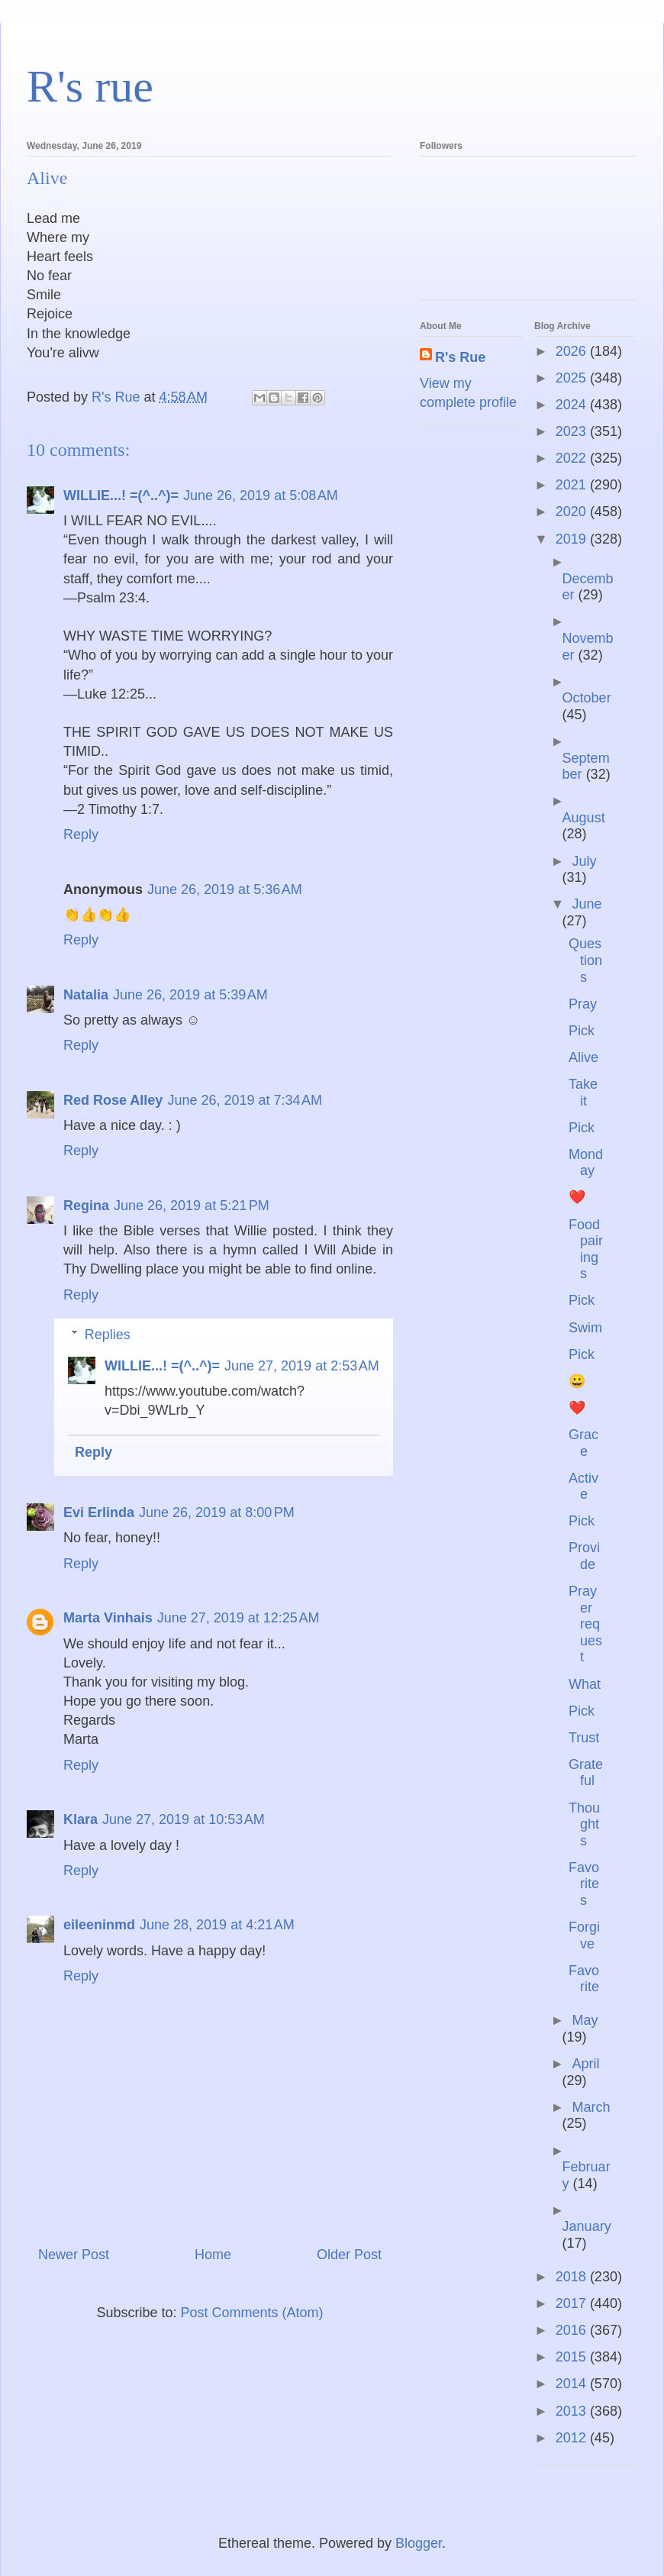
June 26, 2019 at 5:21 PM (191, 1205)
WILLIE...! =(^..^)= (121, 495)
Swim (585, 1327)
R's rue (90, 86)
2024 (573, 404)
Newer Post (73, 2254)
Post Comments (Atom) (252, 2312)
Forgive (584, 1935)
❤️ (577, 1197)
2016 (573, 2330)
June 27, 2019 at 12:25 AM (238, 1617)
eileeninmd (99, 1924)
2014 (573, 2383)
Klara (80, 1819)
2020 (573, 511)
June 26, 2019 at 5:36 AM (224, 889)
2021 (573, 484)
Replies (108, 1334)
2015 (573, 2357)
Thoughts (584, 1824)
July (584, 861)
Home (213, 2254)
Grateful (586, 1773)
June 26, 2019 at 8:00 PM (217, 1512)
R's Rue (460, 357)
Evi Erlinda (98, 1512)
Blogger (418, 2543)
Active (583, 1486)
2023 (573, 431)
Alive (583, 1057)
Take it (583, 1093)
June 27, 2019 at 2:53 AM (301, 1366)
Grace (583, 1443)
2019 (573, 539)
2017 (573, 2303)
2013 (573, 2411)
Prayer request (585, 1623)
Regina (86, 1205)
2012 (573, 2437)
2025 (573, 378)
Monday (586, 1163)
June (586, 904)
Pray (583, 1004)
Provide (584, 1556)
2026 (573, 351)
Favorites (584, 1884)
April (585, 2063)
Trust (584, 1737)
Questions (585, 960)
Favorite (584, 1979)
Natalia (85, 994)
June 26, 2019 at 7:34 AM (244, 1100)
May (585, 2020)
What (585, 1684)
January (586, 2226)
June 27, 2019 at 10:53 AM (183, 1819)
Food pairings (586, 1249)
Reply (80, 834)
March (591, 2107)
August (583, 817)
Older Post (349, 2254)
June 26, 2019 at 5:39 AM (190, 994)
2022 (573, 458)
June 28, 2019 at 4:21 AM (217, 1924)
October (586, 697)
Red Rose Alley (113, 1100)
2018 (573, 2276)
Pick (582, 1030)
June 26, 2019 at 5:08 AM (260, 495)
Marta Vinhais (108, 1617)
